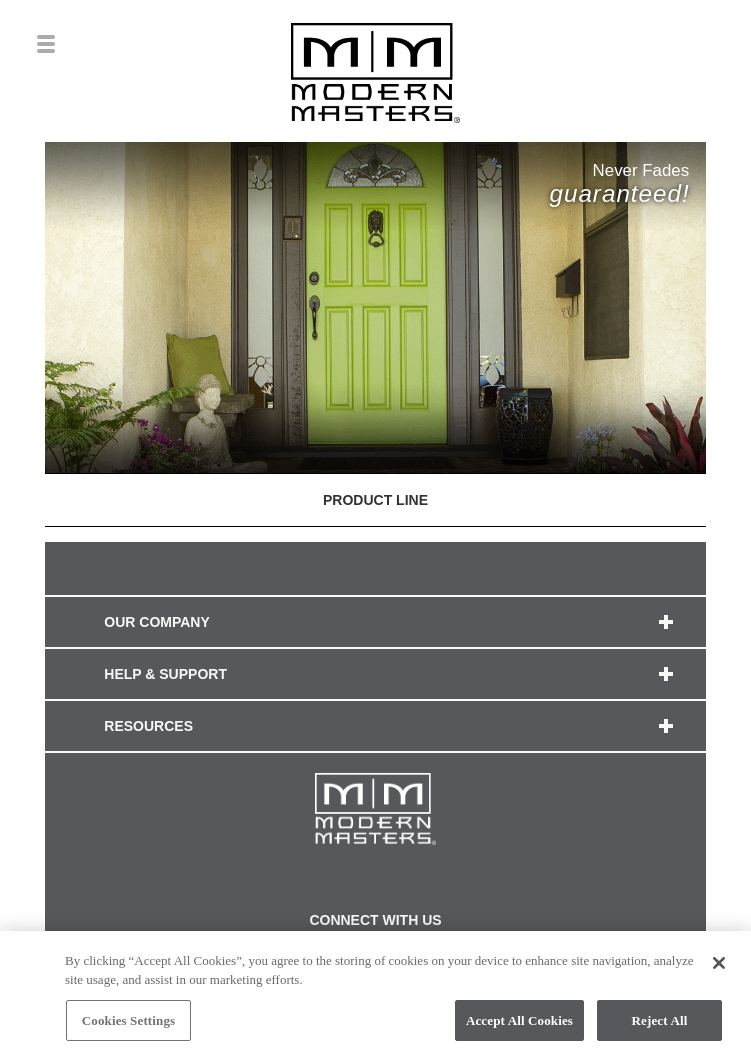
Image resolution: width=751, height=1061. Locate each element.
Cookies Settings (128, 1026)
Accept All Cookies (519, 1026)
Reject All (660, 1026)
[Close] (719, 969)
